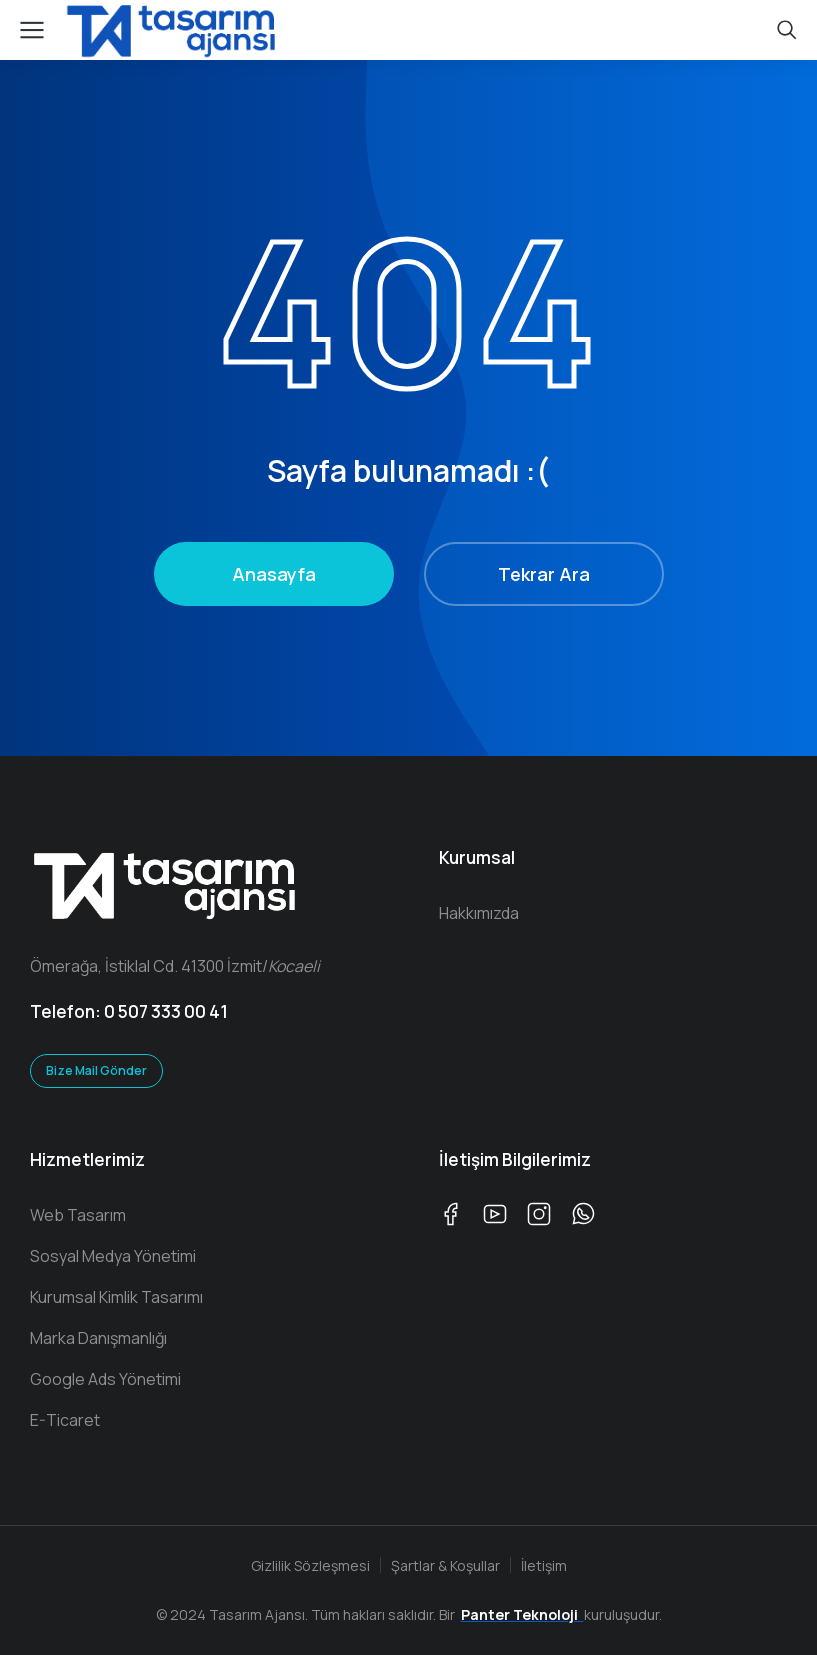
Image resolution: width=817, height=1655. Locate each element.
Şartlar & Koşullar (445, 1565)
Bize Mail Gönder (96, 1070)
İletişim (544, 1565)
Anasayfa (274, 574)
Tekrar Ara (544, 574)
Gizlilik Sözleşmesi (310, 1565)
